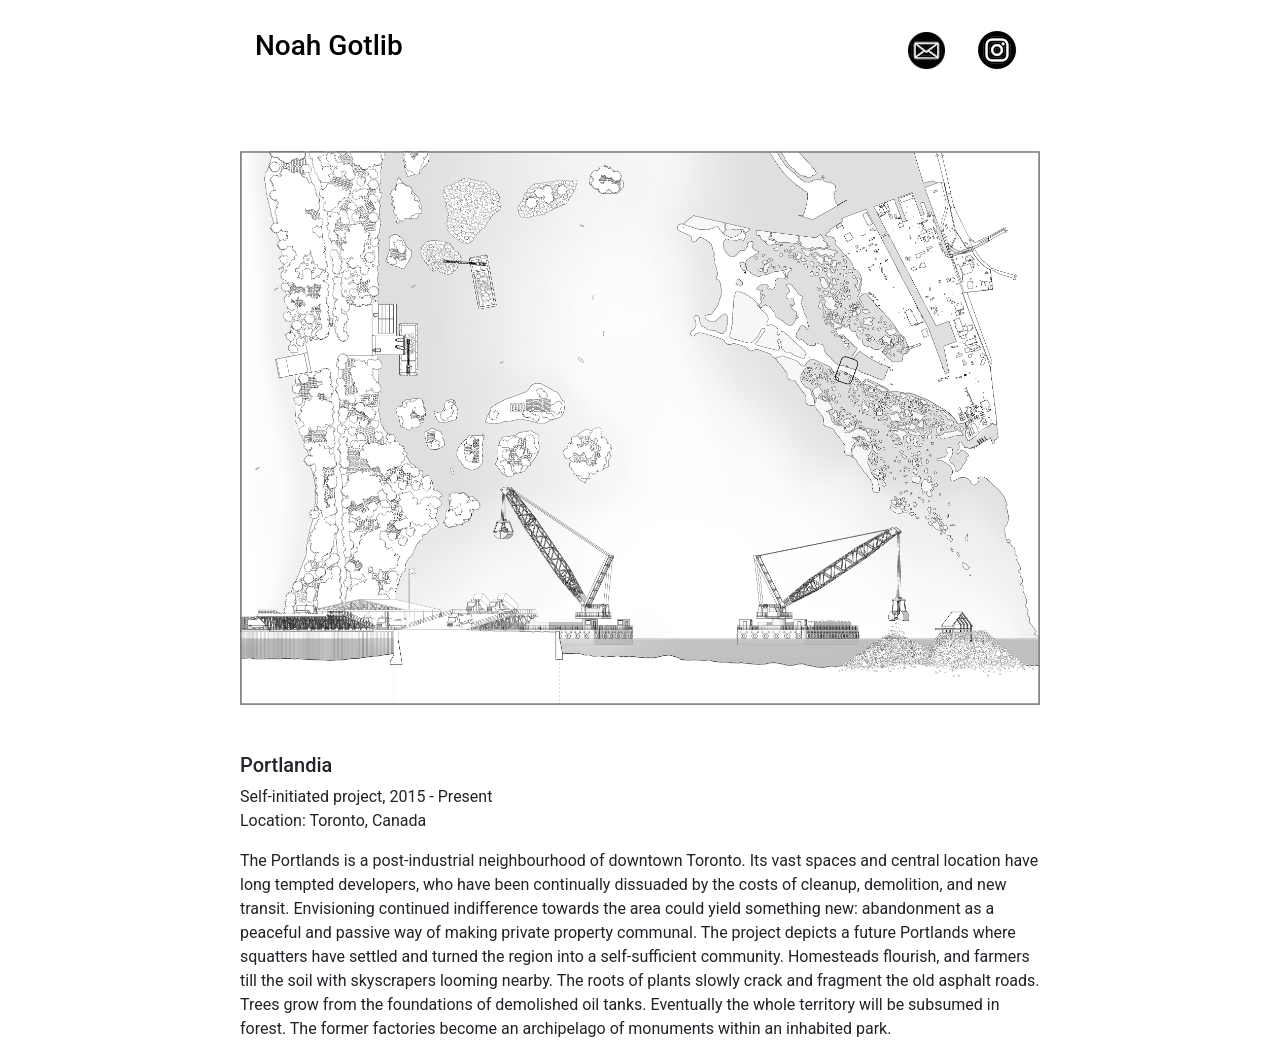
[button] (300, 428)
